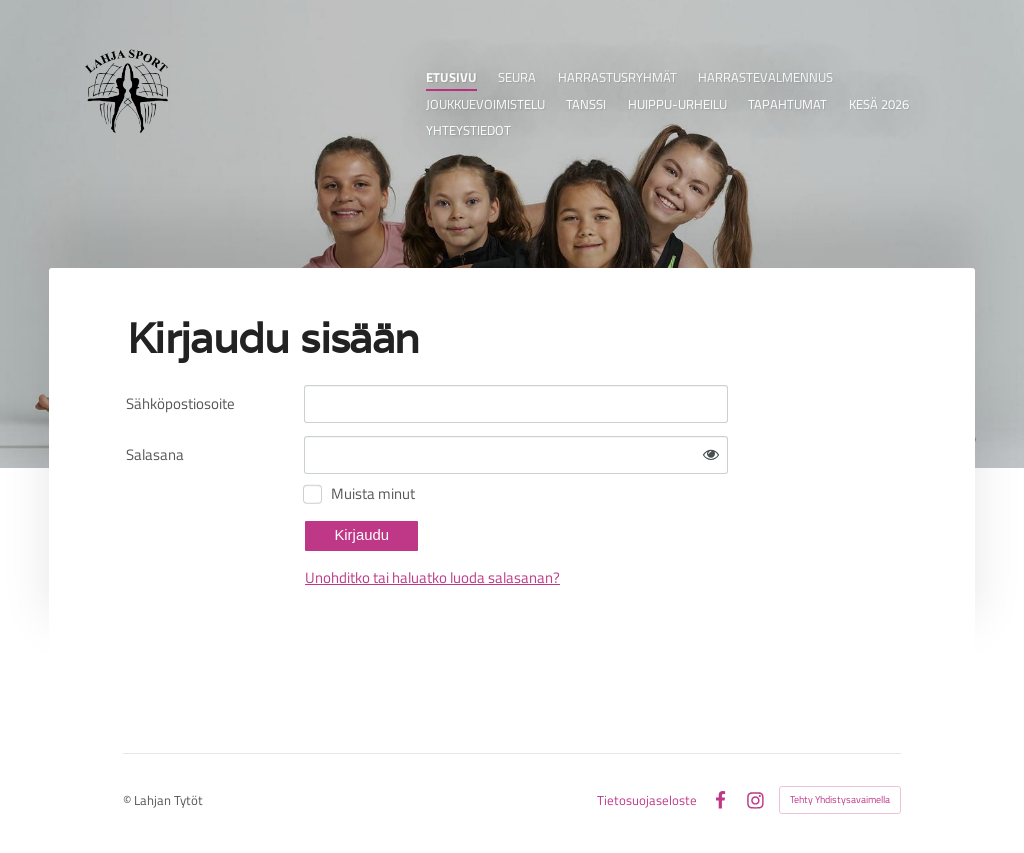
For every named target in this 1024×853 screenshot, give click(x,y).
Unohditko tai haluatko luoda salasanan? (432, 577)
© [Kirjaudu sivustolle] (128, 800)
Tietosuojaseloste (647, 800)
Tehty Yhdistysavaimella (840, 799)
